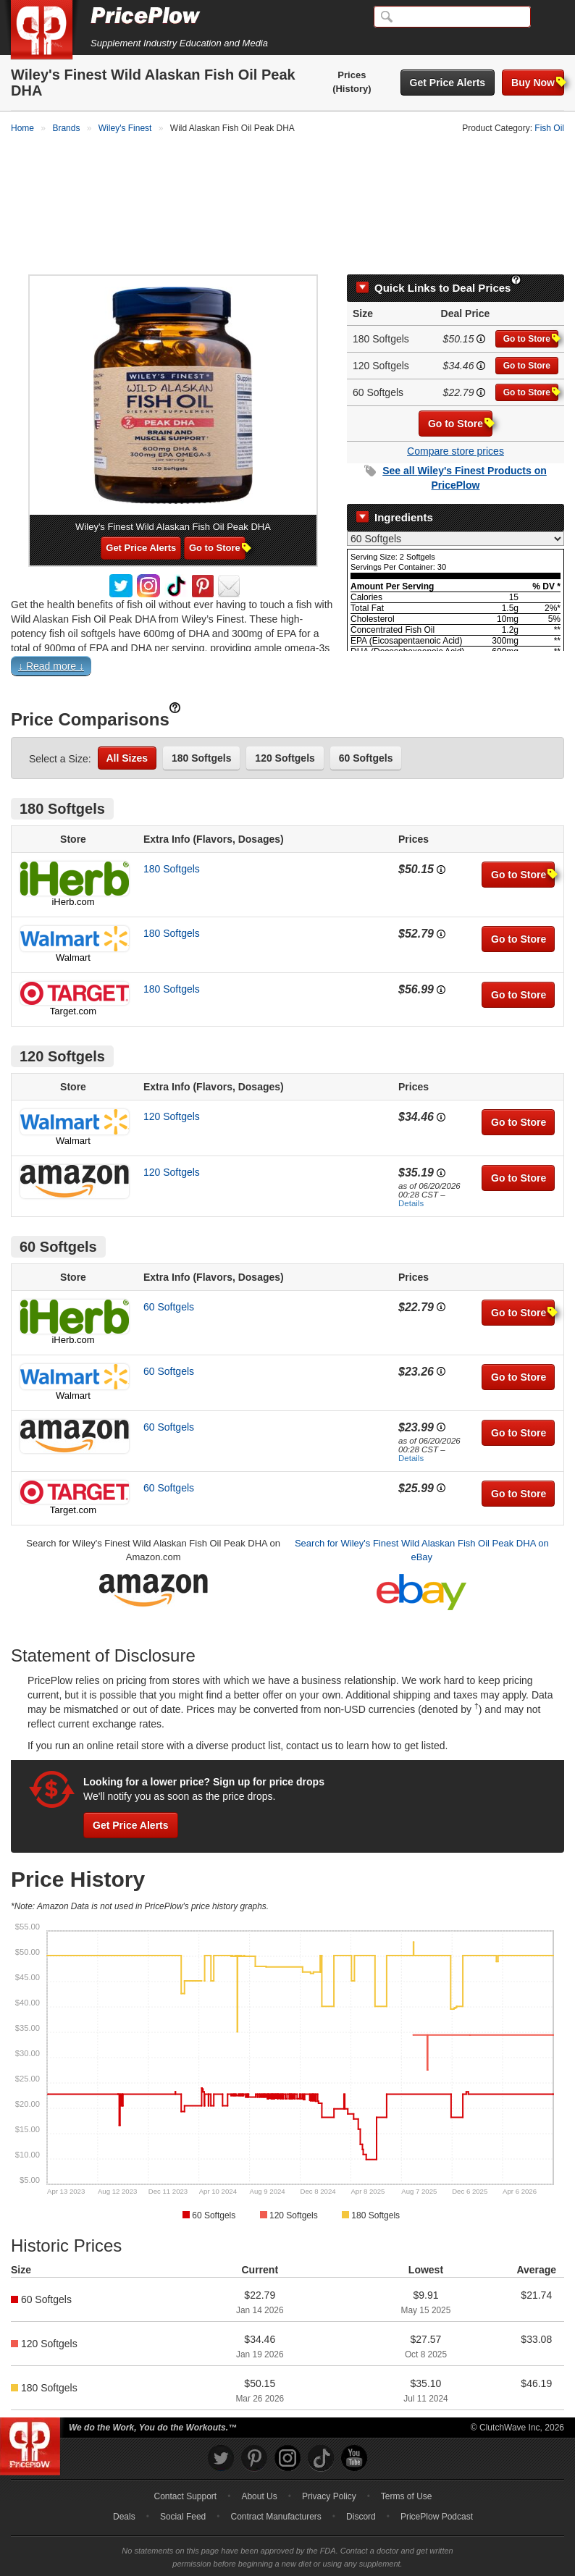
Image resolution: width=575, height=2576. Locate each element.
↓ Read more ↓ (51, 635)
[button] (287, 637)
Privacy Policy (329, 2465)
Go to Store (530, 306)
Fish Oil (549, 128)
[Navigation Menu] (549, 17)
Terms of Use (406, 2465)
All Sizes (127, 727)
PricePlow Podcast (436, 2485)
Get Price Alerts (448, 82)
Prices (351, 75)
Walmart (73, 926)
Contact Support (185, 2465)
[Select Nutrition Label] (455, 507)
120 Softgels (284, 727)
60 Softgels (366, 727)
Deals (124, 2485)
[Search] (452, 17)
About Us (259, 2465)
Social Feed (183, 2485)
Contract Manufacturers (275, 2485)
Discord (361, 2485)
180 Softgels (201, 727)
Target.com (73, 980)
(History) (351, 88)
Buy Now (537, 82)
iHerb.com (72, 870)
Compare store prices (455, 419)
